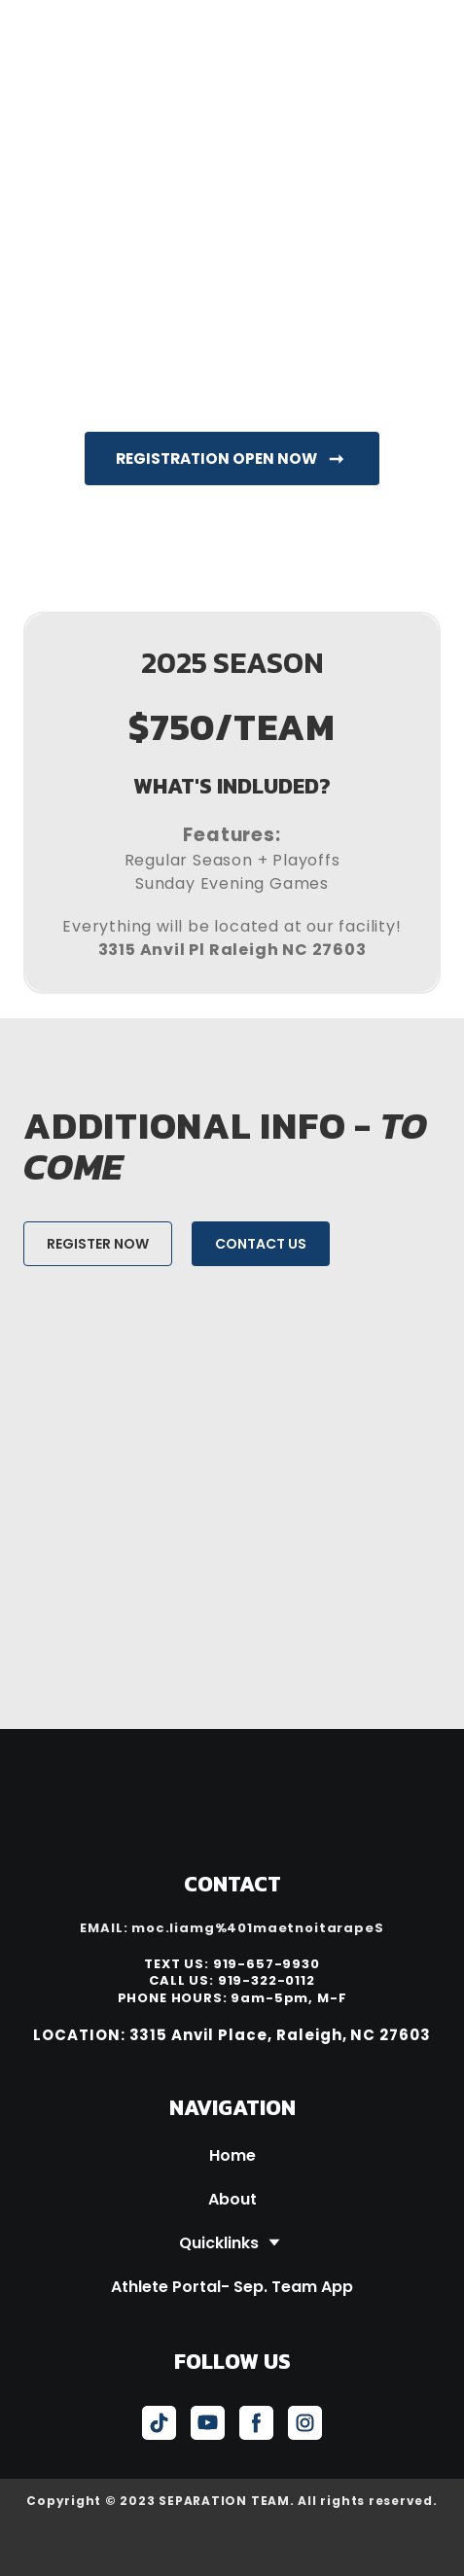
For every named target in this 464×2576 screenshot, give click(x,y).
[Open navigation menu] (421, 27)
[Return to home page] (127, 28)
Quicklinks (219, 2243)
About (232, 2199)
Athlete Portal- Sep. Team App (232, 2287)
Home (232, 2155)
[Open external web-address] (232, 2544)
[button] (232, 458)
